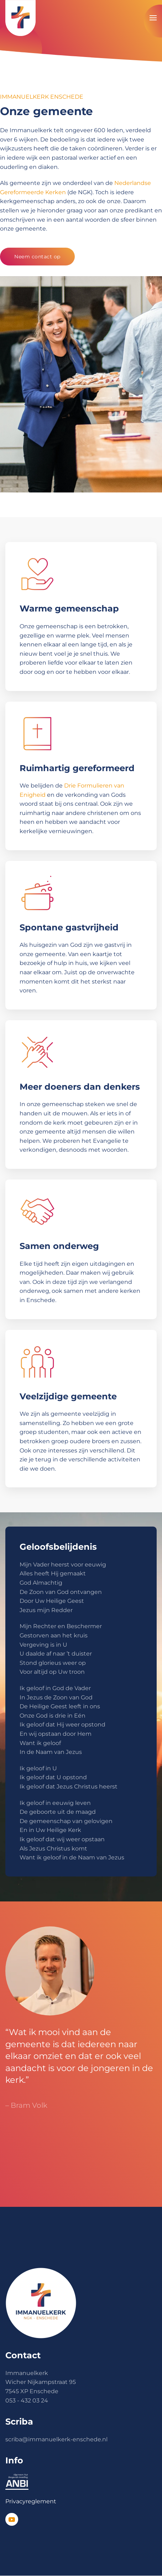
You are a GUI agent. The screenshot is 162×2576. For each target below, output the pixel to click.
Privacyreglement (30, 2501)
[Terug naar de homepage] (20, 18)
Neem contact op (37, 256)
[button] (153, 18)
